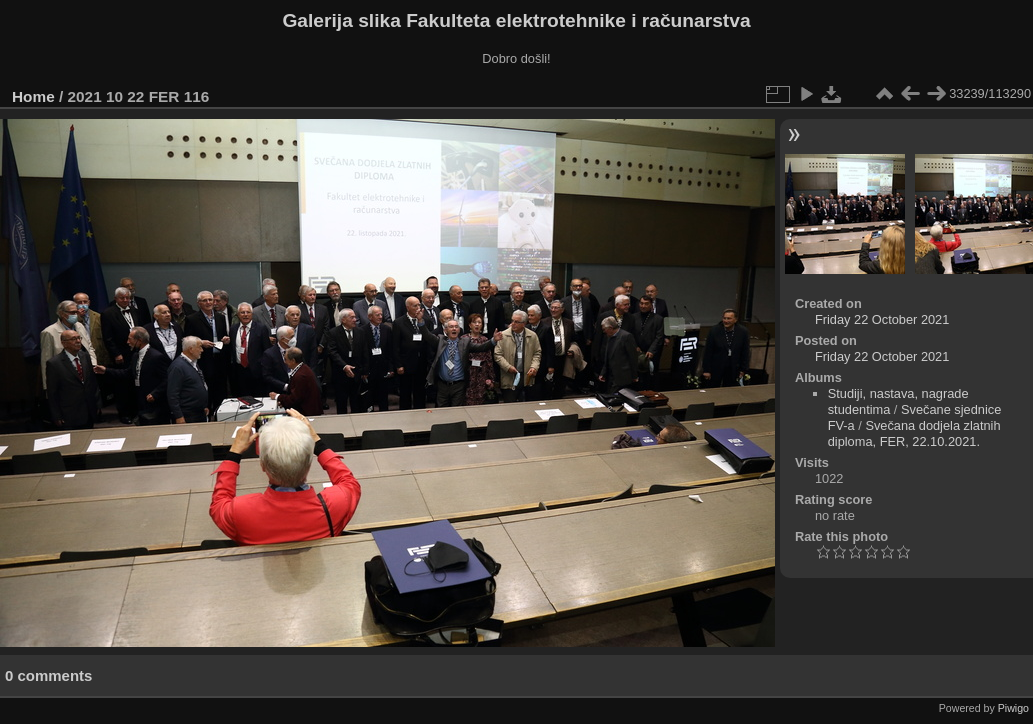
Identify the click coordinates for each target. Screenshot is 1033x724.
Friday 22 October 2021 (882, 319)
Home (33, 96)
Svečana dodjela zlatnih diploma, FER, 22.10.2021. (914, 433)
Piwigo (1013, 708)
